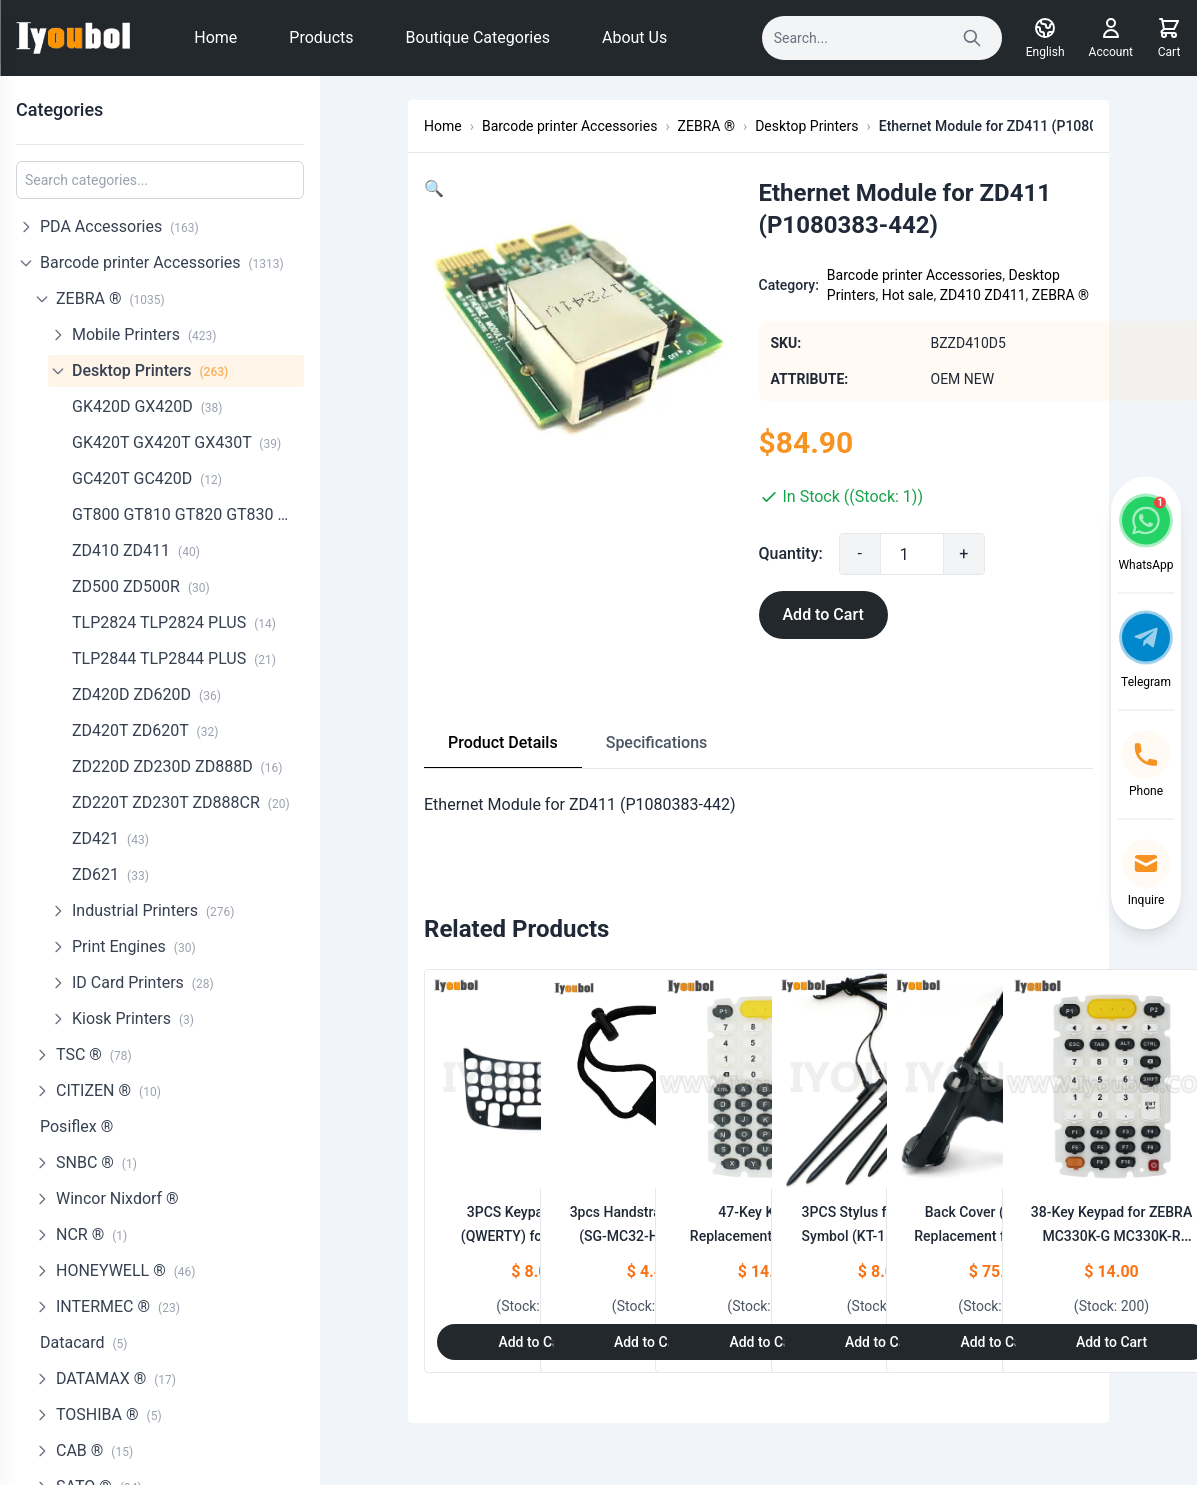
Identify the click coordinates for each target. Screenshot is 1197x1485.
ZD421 (110, 838)
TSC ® (94, 1054)
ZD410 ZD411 (136, 550)
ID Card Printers (143, 982)
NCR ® (91, 1234)
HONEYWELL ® (126, 1270)
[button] (434, 188)
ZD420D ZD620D (146, 694)
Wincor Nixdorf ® (117, 1198)
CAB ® (94, 1450)
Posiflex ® (76, 1126)
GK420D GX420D (147, 406)
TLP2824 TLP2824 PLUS (174, 622)
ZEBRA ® (110, 298)
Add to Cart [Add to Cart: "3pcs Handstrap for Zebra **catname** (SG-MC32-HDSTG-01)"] (649, 1342)
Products (321, 37)
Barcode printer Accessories (162, 262)
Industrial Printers (153, 910)
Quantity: (791, 553)
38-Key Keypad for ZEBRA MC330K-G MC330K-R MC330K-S (1111, 1236)
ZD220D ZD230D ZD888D (177, 766)
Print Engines (134, 946)
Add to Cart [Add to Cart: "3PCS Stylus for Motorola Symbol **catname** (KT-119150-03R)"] (880, 1342)
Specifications (657, 742)
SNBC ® (96, 1162)
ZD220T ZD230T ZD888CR (181, 802)
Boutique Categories (478, 37)
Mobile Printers (144, 334)
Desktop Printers (150, 370)
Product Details (503, 742)
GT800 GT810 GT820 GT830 (187, 514)
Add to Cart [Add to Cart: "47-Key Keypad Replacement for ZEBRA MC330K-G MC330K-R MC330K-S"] (764, 1342)
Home (215, 37)
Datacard (84, 1342)
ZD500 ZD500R (141, 586)
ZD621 (110, 874)
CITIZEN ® (108, 1090)
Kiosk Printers (133, 1018)
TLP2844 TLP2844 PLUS (174, 658)
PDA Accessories (119, 226)
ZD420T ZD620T (145, 730)
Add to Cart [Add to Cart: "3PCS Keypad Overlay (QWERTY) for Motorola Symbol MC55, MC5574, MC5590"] (533, 1342)
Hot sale (908, 295)
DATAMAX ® (116, 1378)
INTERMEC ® (118, 1306)
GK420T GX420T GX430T (176, 442)
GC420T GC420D (147, 478)
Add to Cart (823, 614)
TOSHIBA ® (109, 1414)
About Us (634, 37)
